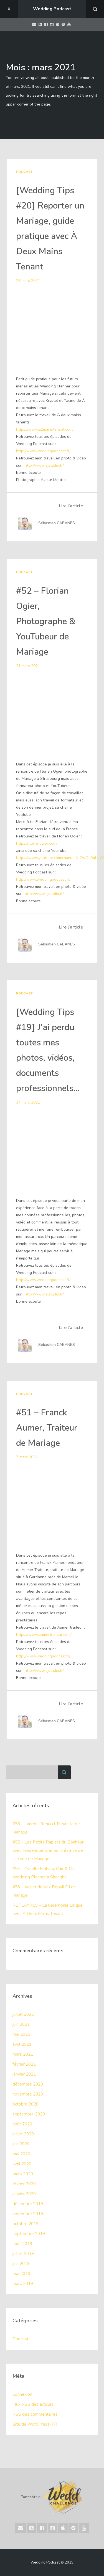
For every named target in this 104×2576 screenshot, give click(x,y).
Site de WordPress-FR (34, 2424)
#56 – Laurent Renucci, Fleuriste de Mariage (46, 1828)
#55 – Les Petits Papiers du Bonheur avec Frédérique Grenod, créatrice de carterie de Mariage (48, 1850)
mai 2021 (21, 2034)
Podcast (24, 171)
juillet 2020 (23, 2134)
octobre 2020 (26, 2104)
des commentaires (35, 2414)
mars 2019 (23, 2284)
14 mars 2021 (28, 1102)
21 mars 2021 (28, 666)
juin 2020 (21, 2144)
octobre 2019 (26, 2224)
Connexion (22, 2394)
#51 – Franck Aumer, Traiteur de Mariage (47, 1428)
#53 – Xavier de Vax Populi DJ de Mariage (44, 1891)
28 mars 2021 (28, 280)
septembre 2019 (29, 2234)
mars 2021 (23, 2054)
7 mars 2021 (27, 1457)
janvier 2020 (24, 2194)
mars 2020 (23, 2174)
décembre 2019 (28, 2204)
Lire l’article (71, 506)
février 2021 (24, 2064)
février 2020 (24, 2184)
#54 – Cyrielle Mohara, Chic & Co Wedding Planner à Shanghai (43, 1873)
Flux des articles (33, 2404)
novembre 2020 (28, 2094)
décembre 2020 (28, 2084)
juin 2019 (21, 2264)
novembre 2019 (28, 2214)
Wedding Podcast (52, 9)
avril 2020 (22, 2164)
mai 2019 (21, 2274)
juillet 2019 (23, 2254)
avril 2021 (22, 2044)
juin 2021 (21, 2024)
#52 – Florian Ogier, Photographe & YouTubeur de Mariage (46, 621)
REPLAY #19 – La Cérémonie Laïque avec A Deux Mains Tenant (48, 1909)
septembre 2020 (29, 2114)
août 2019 (22, 2244)
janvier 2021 (24, 2074)
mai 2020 (21, 2154)
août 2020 (22, 2124)
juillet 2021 (23, 2014)
